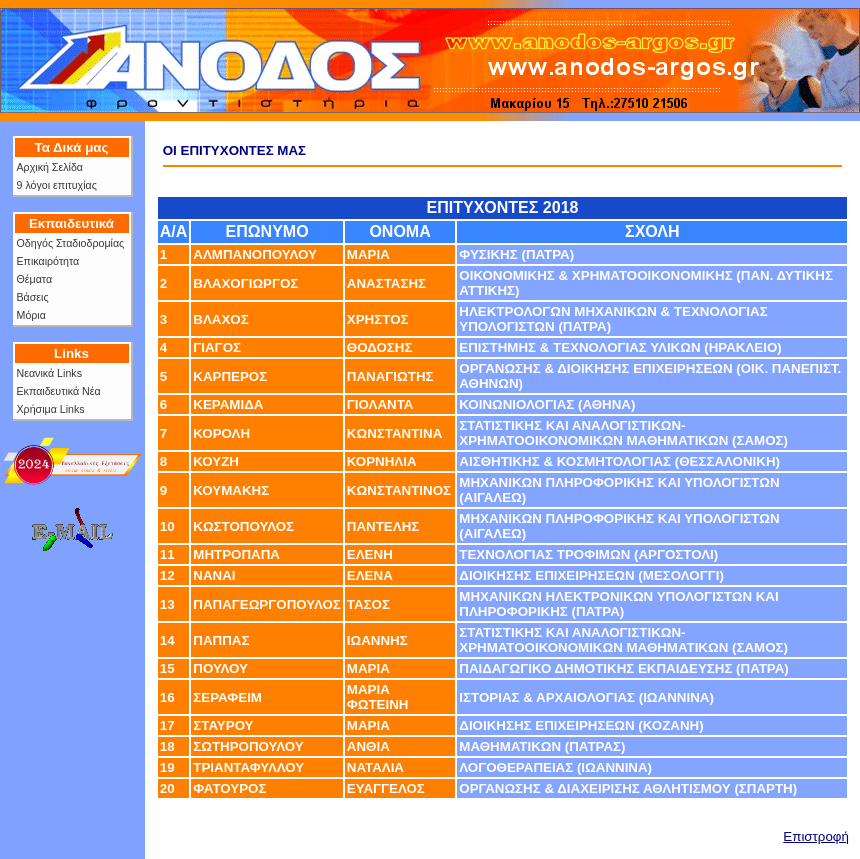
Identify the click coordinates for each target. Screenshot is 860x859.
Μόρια (31, 315)
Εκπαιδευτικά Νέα (59, 391)
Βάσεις (33, 297)
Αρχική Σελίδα (50, 167)
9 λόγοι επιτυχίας (57, 185)
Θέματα (35, 279)
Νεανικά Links (50, 373)
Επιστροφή (816, 836)
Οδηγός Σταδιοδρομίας (71, 243)
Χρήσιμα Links (51, 409)
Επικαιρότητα (48, 261)
